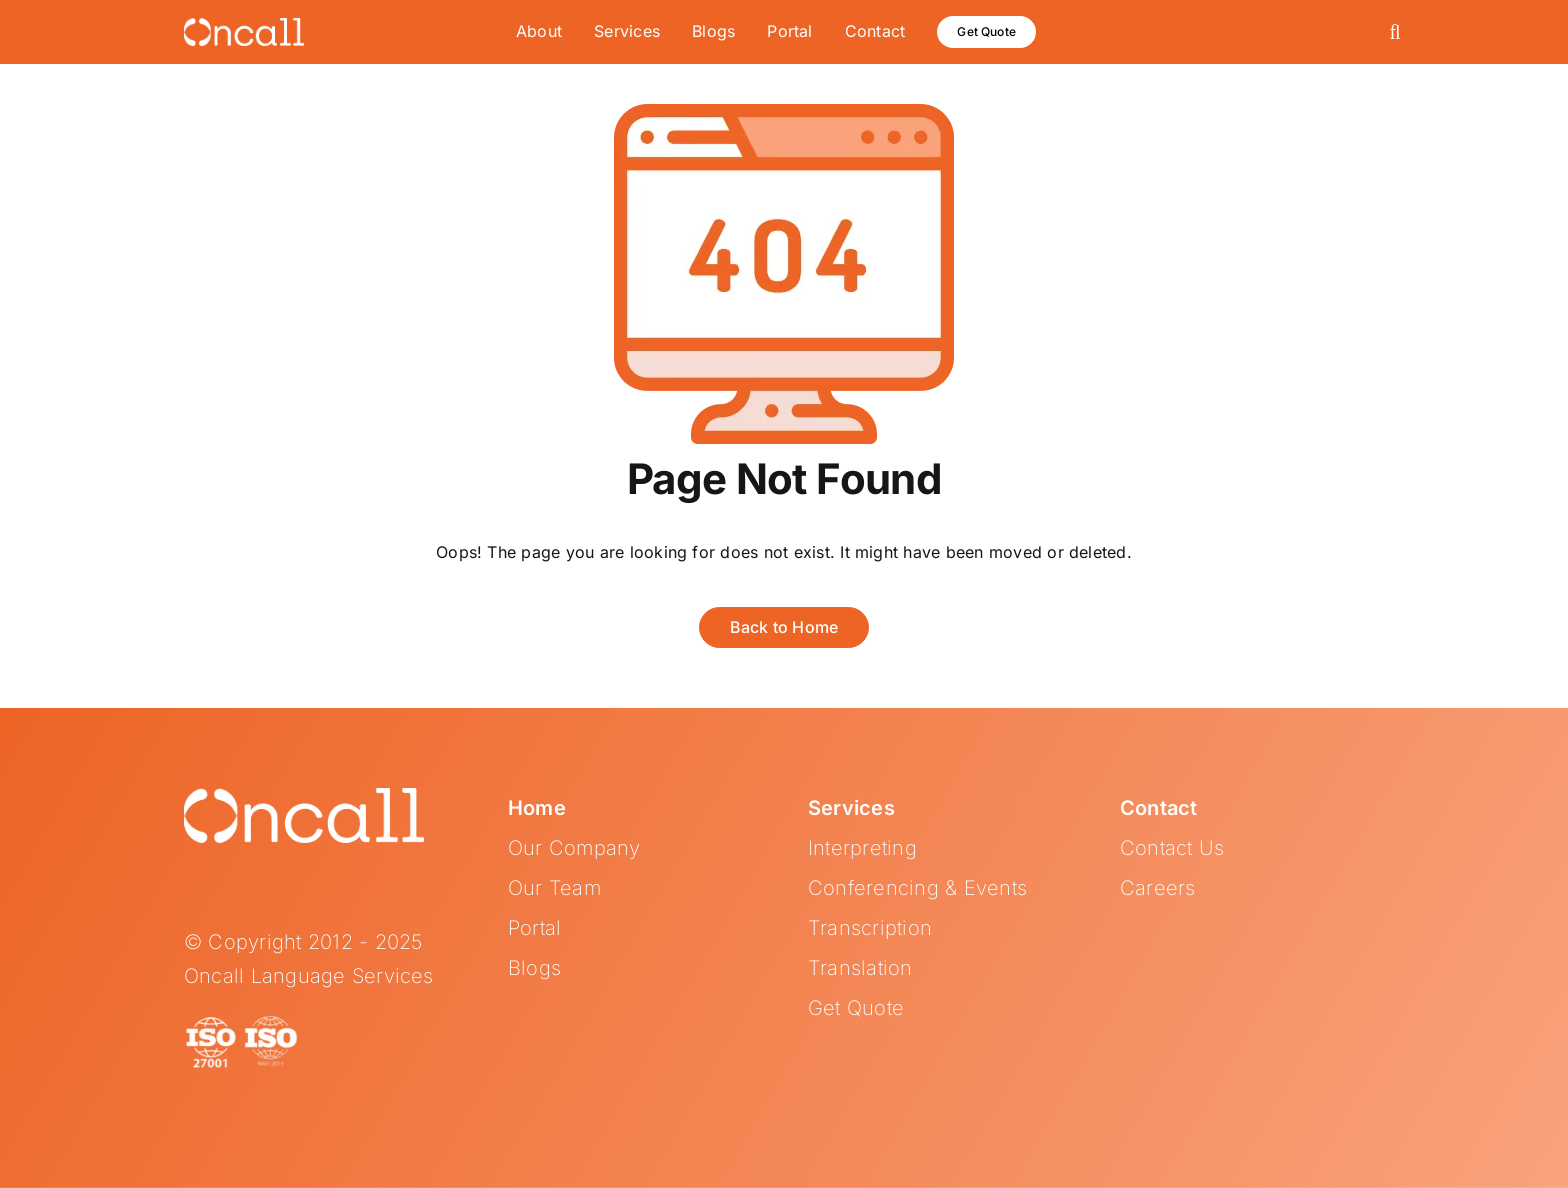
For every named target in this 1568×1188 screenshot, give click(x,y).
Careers (1158, 888)
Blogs (534, 968)
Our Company (574, 848)
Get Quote (856, 1008)
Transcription (870, 928)
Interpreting (862, 848)
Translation (860, 968)
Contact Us (1172, 848)
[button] (1395, 32)
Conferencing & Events (917, 888)
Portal (534, 928)
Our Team (554, 888)
